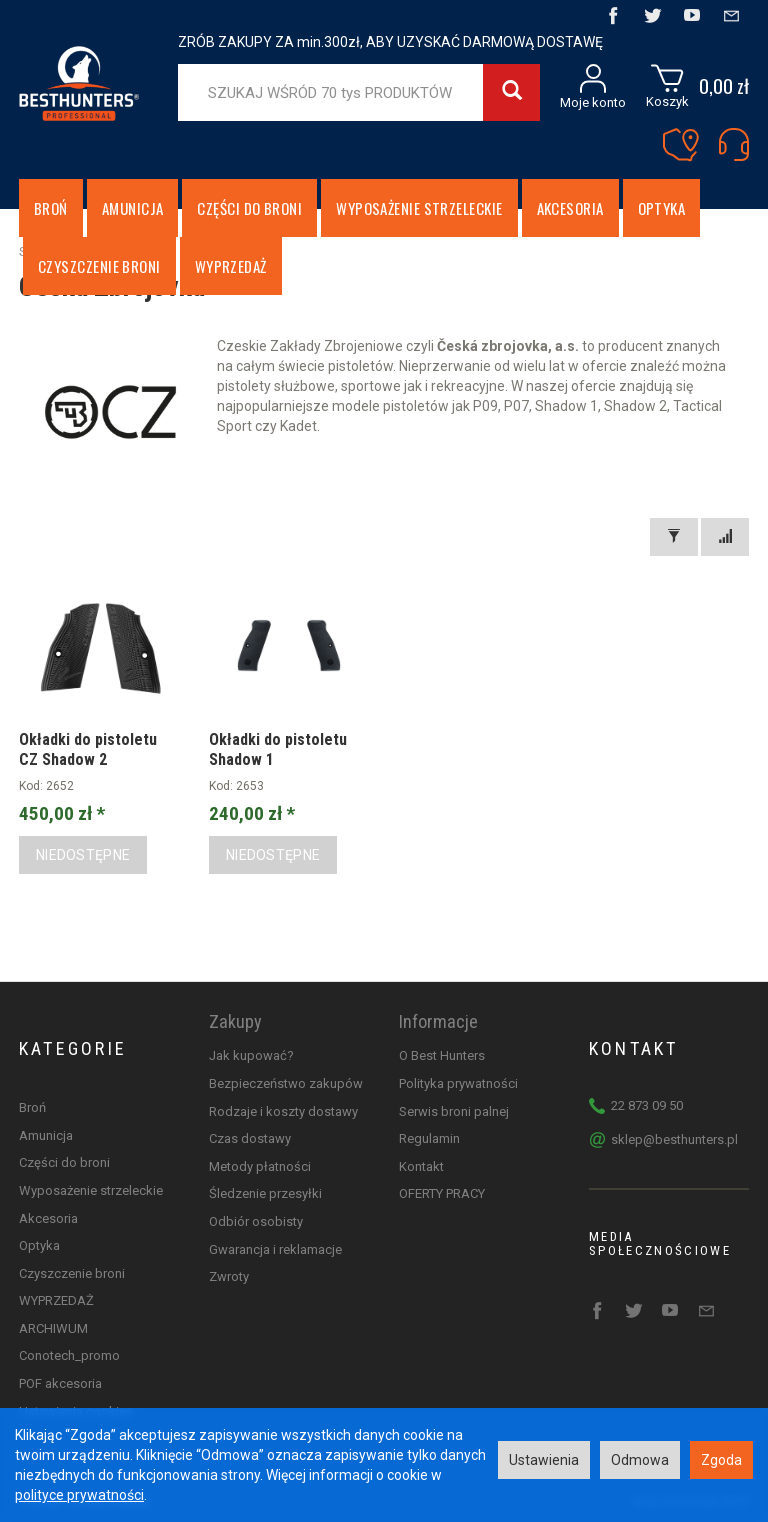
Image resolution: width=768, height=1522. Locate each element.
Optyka (662, 208)
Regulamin (429, 1138)
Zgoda (721, 1460)
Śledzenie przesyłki (265, 1193)
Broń (51, 208)
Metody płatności (260, 1166)
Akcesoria (570, 208)
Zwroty (229, 1276)
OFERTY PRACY (442, 1193)
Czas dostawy (250, 1138)
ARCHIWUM (53, 1328)
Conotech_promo (69, 1355)
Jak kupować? (251, 1055)
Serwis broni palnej (454, 1111)
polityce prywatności (79, 1495)
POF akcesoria (60, 1383)
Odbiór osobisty (256, 1221)
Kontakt (421, 1166)
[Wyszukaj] (511, 92)
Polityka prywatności (458, 1083)
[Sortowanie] (725, 537)
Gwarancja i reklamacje (275, 1249)
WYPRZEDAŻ (56, 1300)
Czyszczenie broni (72, 1273)
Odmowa (640, 1460)
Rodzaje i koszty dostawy (283, 1111)
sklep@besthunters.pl (674, 1139)
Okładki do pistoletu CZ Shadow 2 (88, 749)
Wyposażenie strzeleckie (419, 208)
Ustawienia (544, 1460)
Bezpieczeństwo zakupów (286, 1083)
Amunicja (133, 208)
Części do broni (249, 208)
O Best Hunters (442, 1055)
